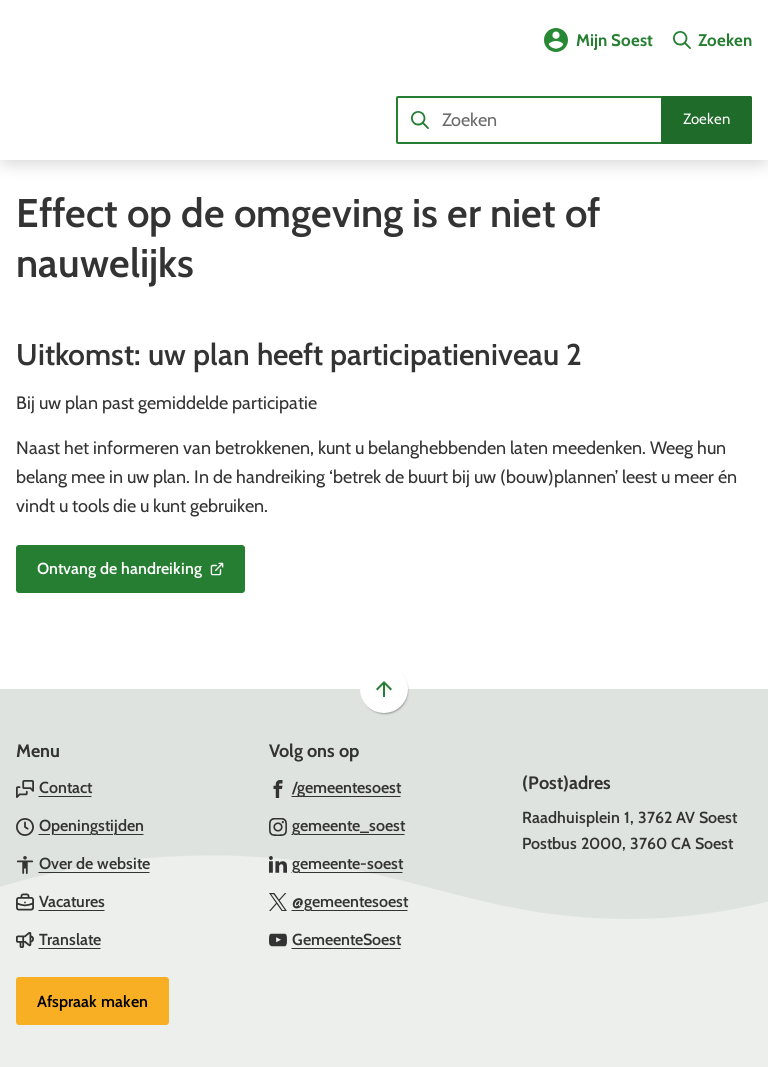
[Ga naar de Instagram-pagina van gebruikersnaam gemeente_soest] (337, 825)
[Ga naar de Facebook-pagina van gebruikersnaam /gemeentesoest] (335, 787)
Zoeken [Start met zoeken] (706, 119)
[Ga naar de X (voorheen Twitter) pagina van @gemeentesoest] (338, 901)
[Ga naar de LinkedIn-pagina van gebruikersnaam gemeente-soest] (336, 863)
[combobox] (574, 120)
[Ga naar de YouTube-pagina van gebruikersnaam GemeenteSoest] (335, 939)
